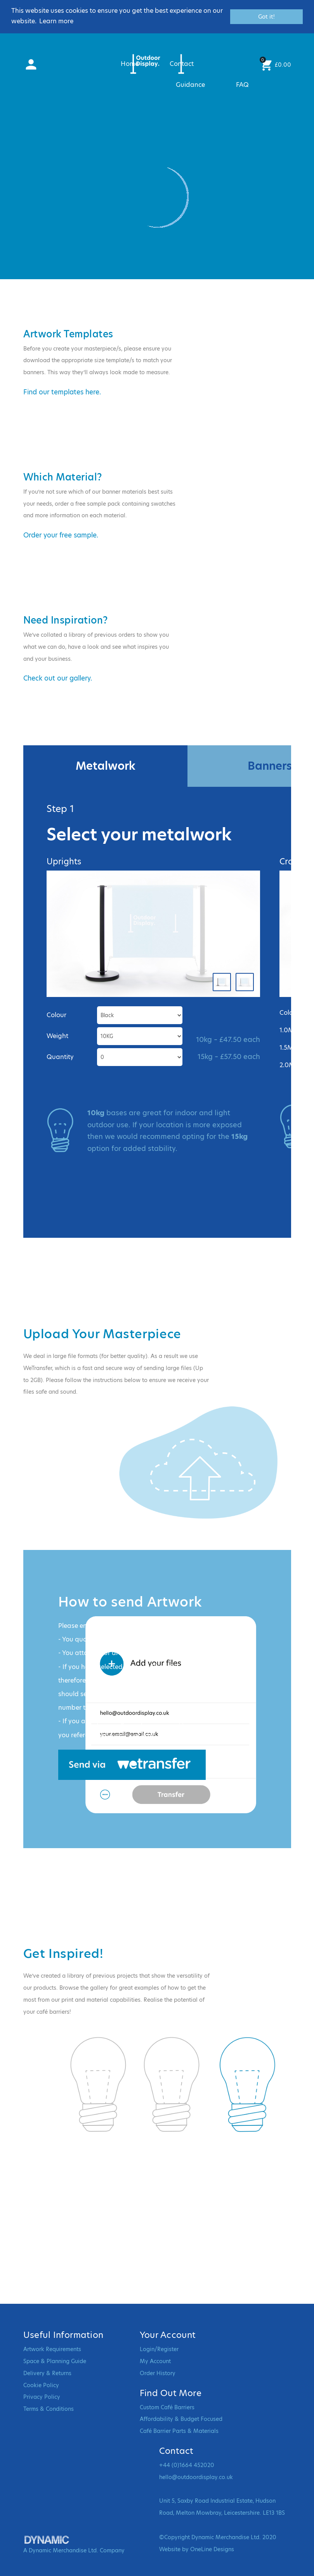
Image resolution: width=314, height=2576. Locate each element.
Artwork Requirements (52, 2349)
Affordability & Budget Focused (181, 2419)
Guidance (190, 84)
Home (130, 63)
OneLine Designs (212, 2549)
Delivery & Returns (47, 2373)
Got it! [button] (266, 17)
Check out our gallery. (57, 678)
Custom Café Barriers (167, 2407)
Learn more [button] (56, 21)
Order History (157, 2373)
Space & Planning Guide (54, 2361)
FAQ (242, 84)
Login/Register (159, 2349)
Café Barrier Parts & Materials (179, 2431)
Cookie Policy (41, 2385)
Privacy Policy (41, 2397)
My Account (155, 2361)
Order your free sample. (60, 535)
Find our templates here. (62, 392)
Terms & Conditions (48, 2409)
